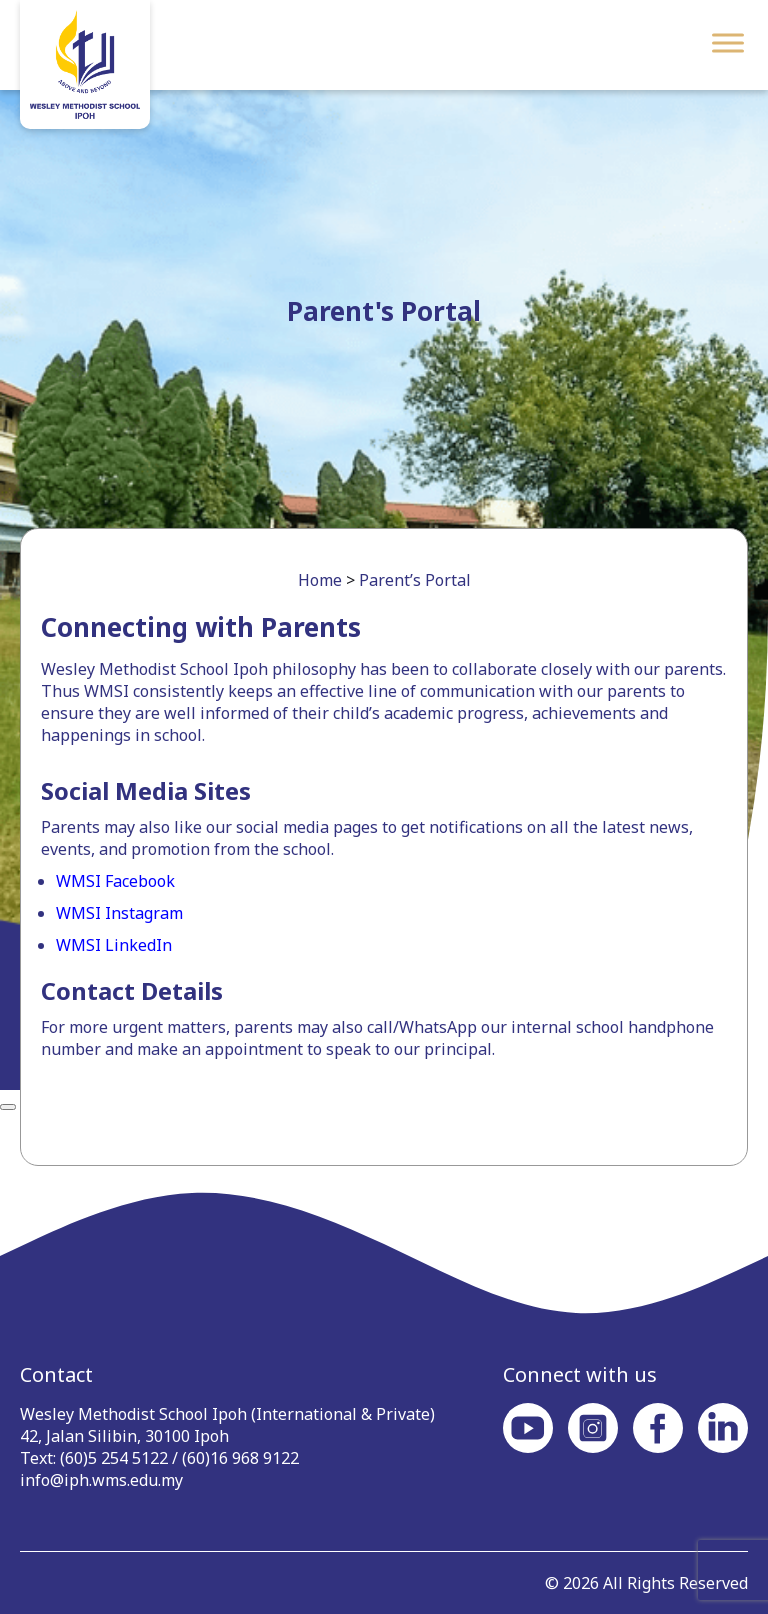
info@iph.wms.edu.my (101, 1480)
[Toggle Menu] (728, 42)
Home (320, 580)
